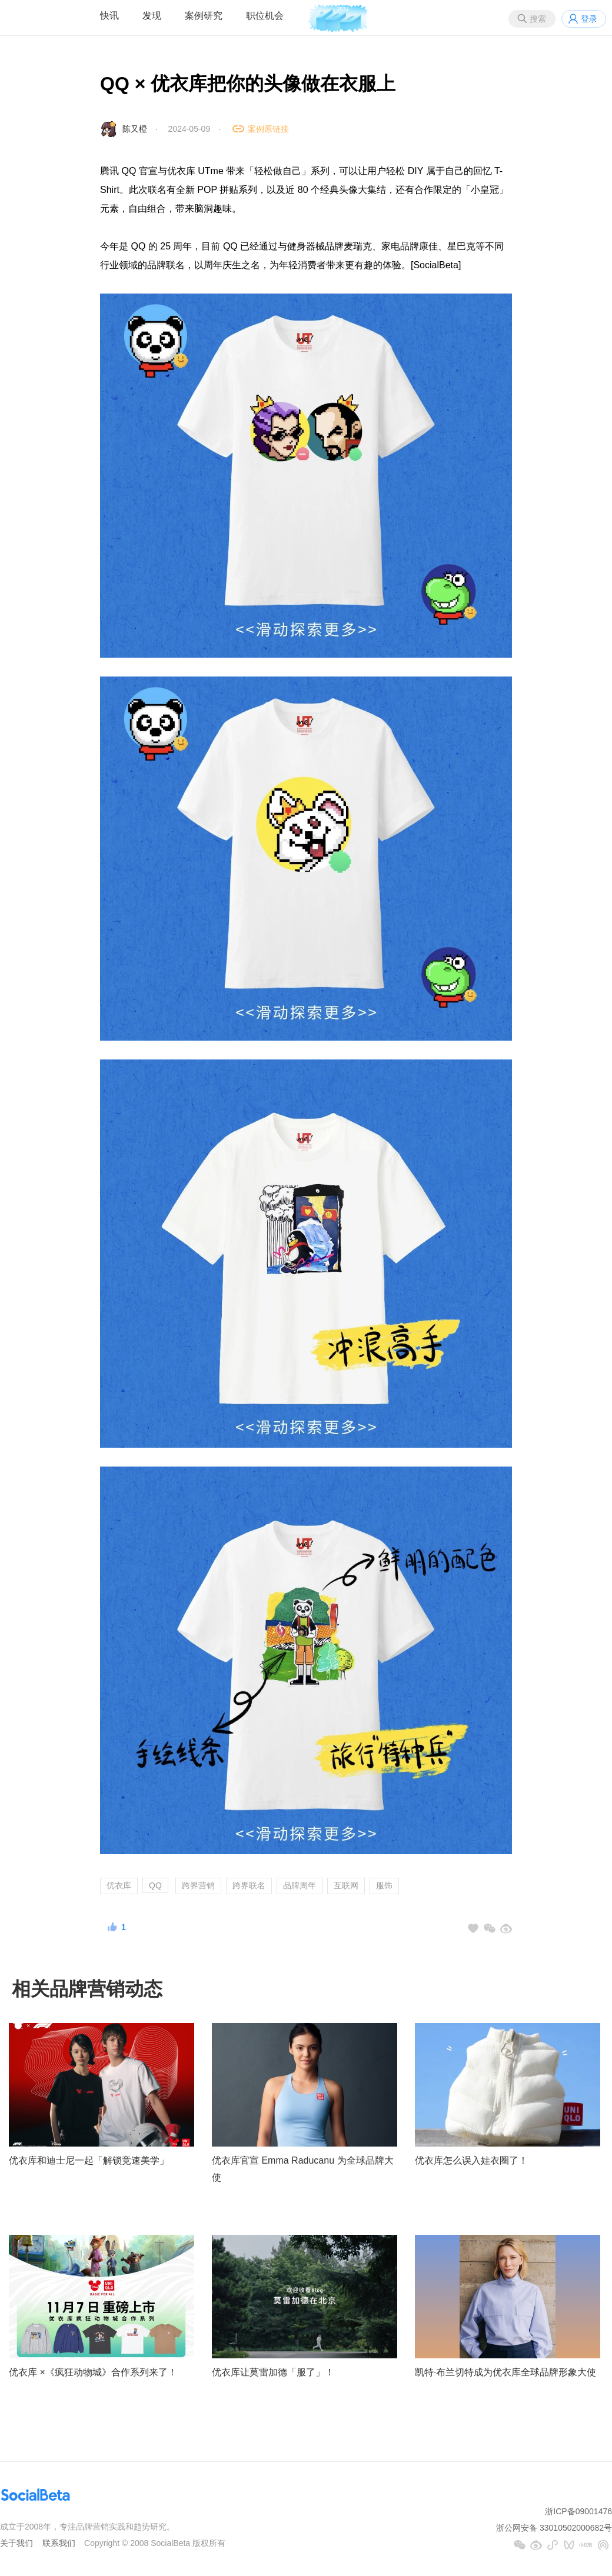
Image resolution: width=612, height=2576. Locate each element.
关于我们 (16, 2543)
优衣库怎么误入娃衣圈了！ (471, 2160)
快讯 (109, 16)
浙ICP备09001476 (578, 2511)
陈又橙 (134, 129)
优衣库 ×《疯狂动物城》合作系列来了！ (93, 2372)
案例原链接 (268, 129)
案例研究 (203, 16)
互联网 (346, 1885)
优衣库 (119, 1885)
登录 (589, 19)
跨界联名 (248, 1885)
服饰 (384, 1885)
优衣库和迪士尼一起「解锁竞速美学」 (89, 2160)
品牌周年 (299, 1885)
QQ (155, 1885)
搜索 (538, 19)
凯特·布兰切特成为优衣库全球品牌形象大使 (505, 2372)
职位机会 (265, 16)
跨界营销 (198, 1885)
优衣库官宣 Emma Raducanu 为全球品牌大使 (303, 2168)
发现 (151, 16)
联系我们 (58, 2543)
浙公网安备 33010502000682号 (554, 2527)
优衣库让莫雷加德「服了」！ (273, 2372)
